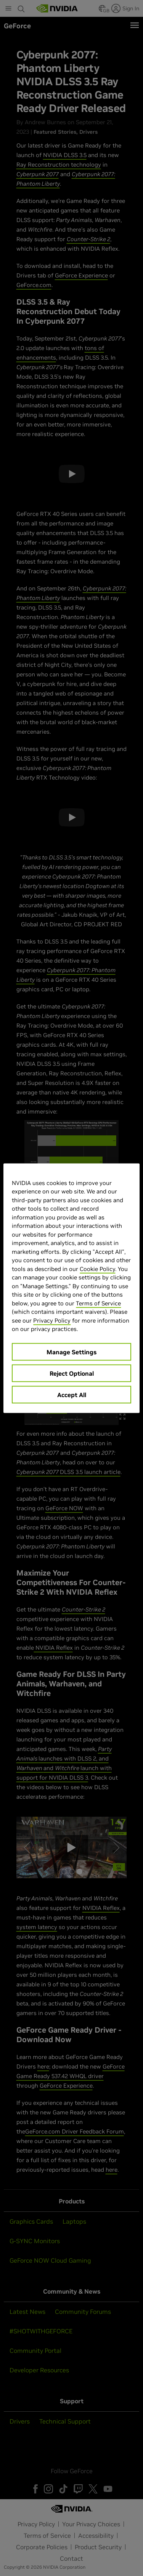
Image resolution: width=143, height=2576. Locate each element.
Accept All (71, 1394)
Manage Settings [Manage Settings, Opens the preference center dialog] (71, 1351)
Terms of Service (98, 1303)
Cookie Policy (97, 1268)
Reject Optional (72, 1373)
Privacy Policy (52, 1320)
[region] (71, 1288)
